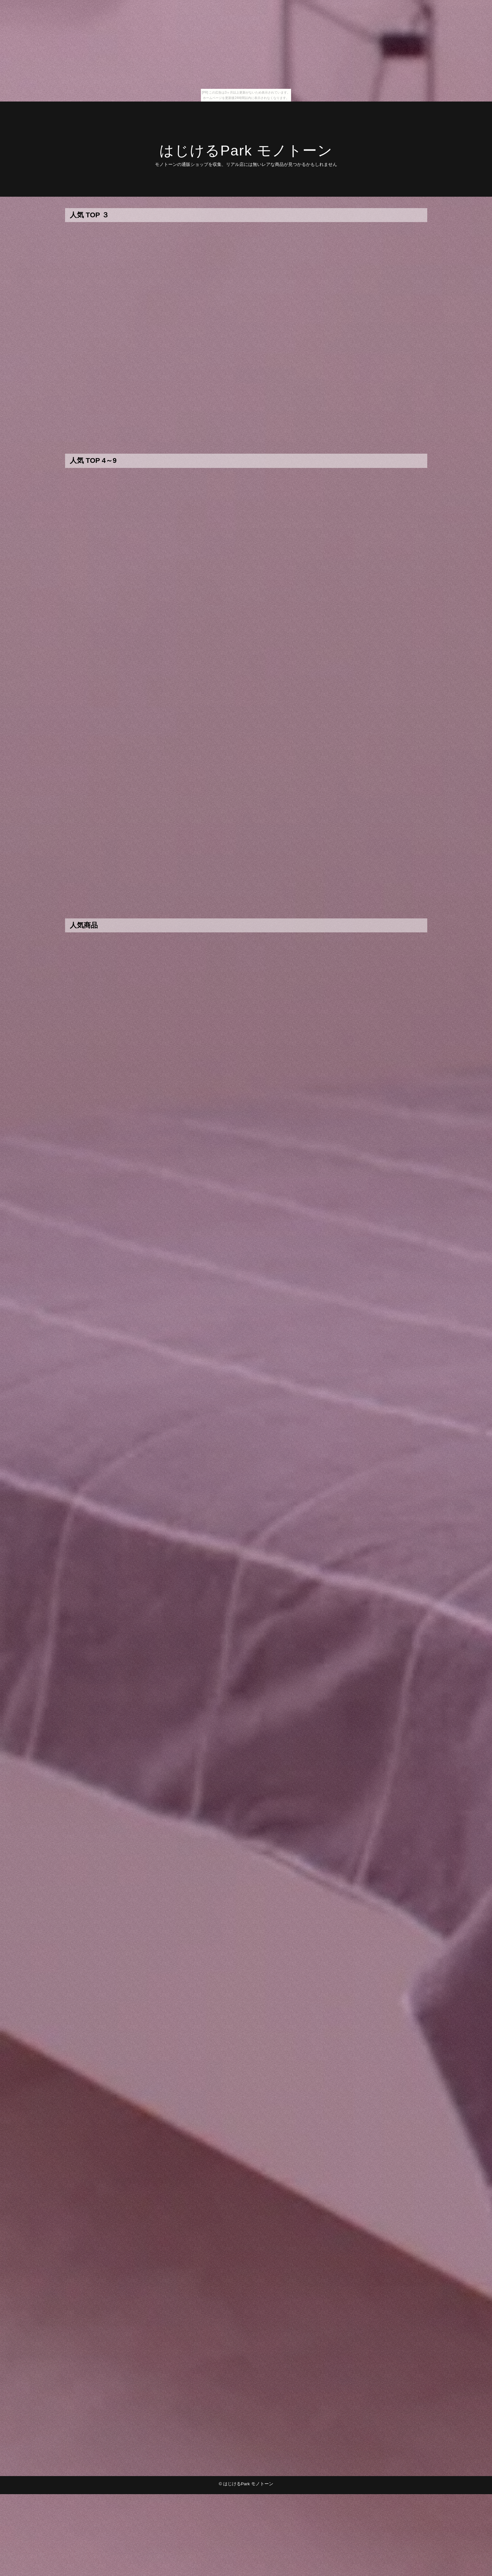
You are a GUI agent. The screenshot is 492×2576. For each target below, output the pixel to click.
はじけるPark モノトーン (246, 150)
